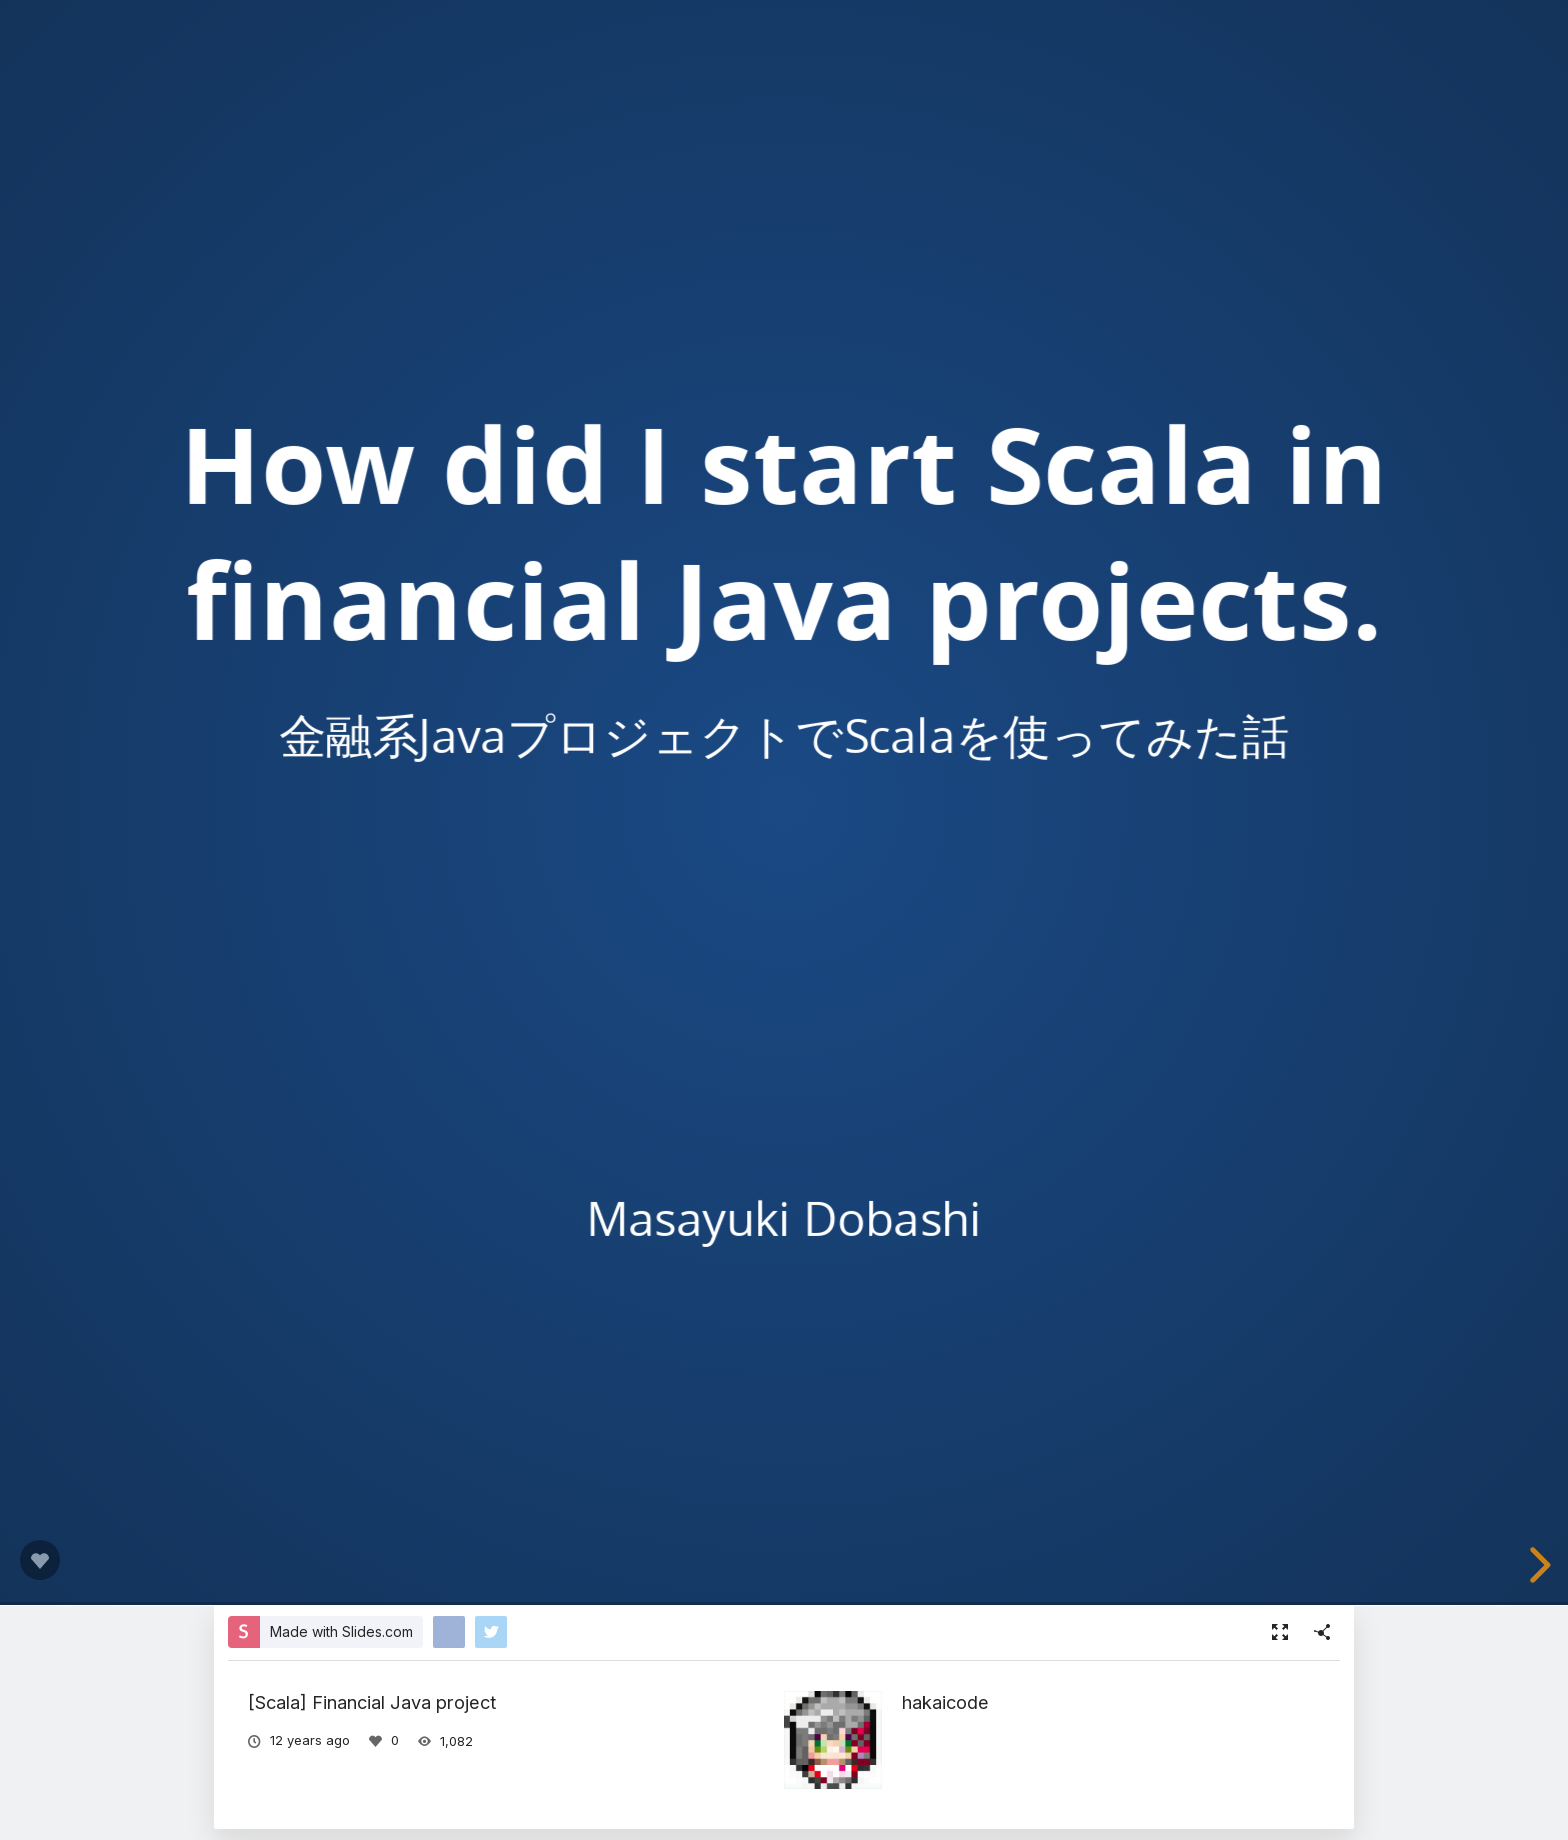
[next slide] (1537, 1565)
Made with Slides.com (341, 1631)
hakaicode (945, 1702)
